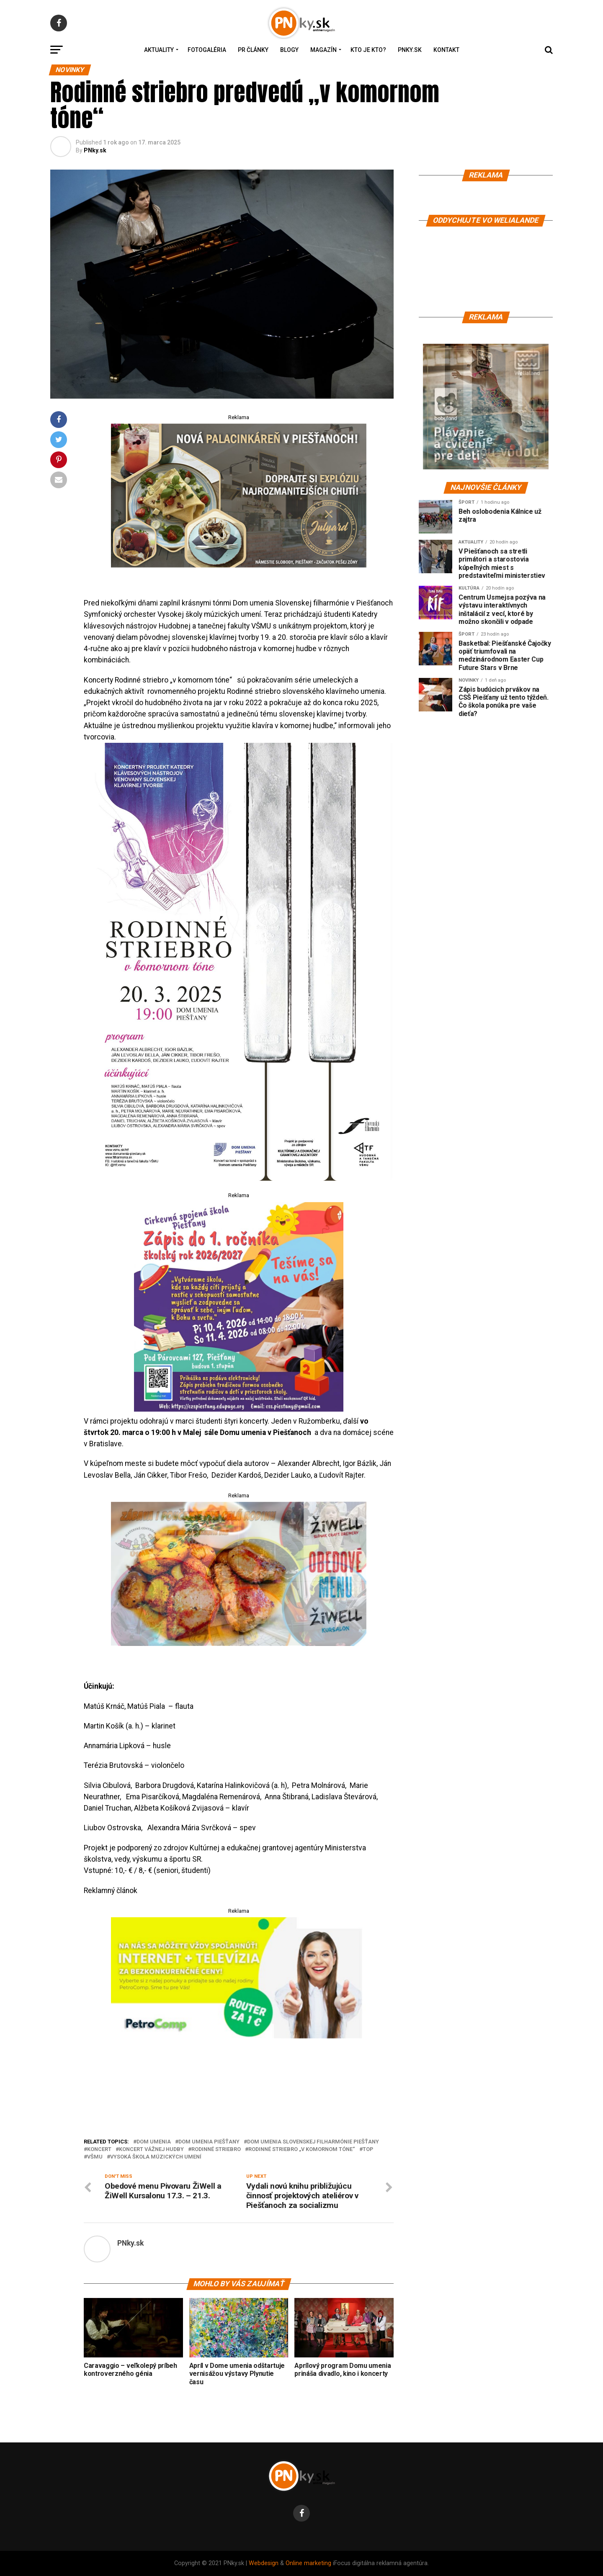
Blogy (289, 49)
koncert (99, 2149)
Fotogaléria (207, 49)
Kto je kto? (368, 49)
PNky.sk (410, 49)
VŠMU (95, 2157)
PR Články (253, 49)
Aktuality (159, 49)
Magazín (323, 49)
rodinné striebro (216, 2149)
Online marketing (308, 2563)
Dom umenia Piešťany (209, 2142)
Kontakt (446, 49)
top (368, 2149)
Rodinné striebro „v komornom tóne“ (301, 2149)
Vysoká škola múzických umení (155, 2157)
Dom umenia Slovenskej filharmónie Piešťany (313, 2142)
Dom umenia (154, 2142)
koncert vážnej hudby (151, 2149)
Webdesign (263, 2563)
